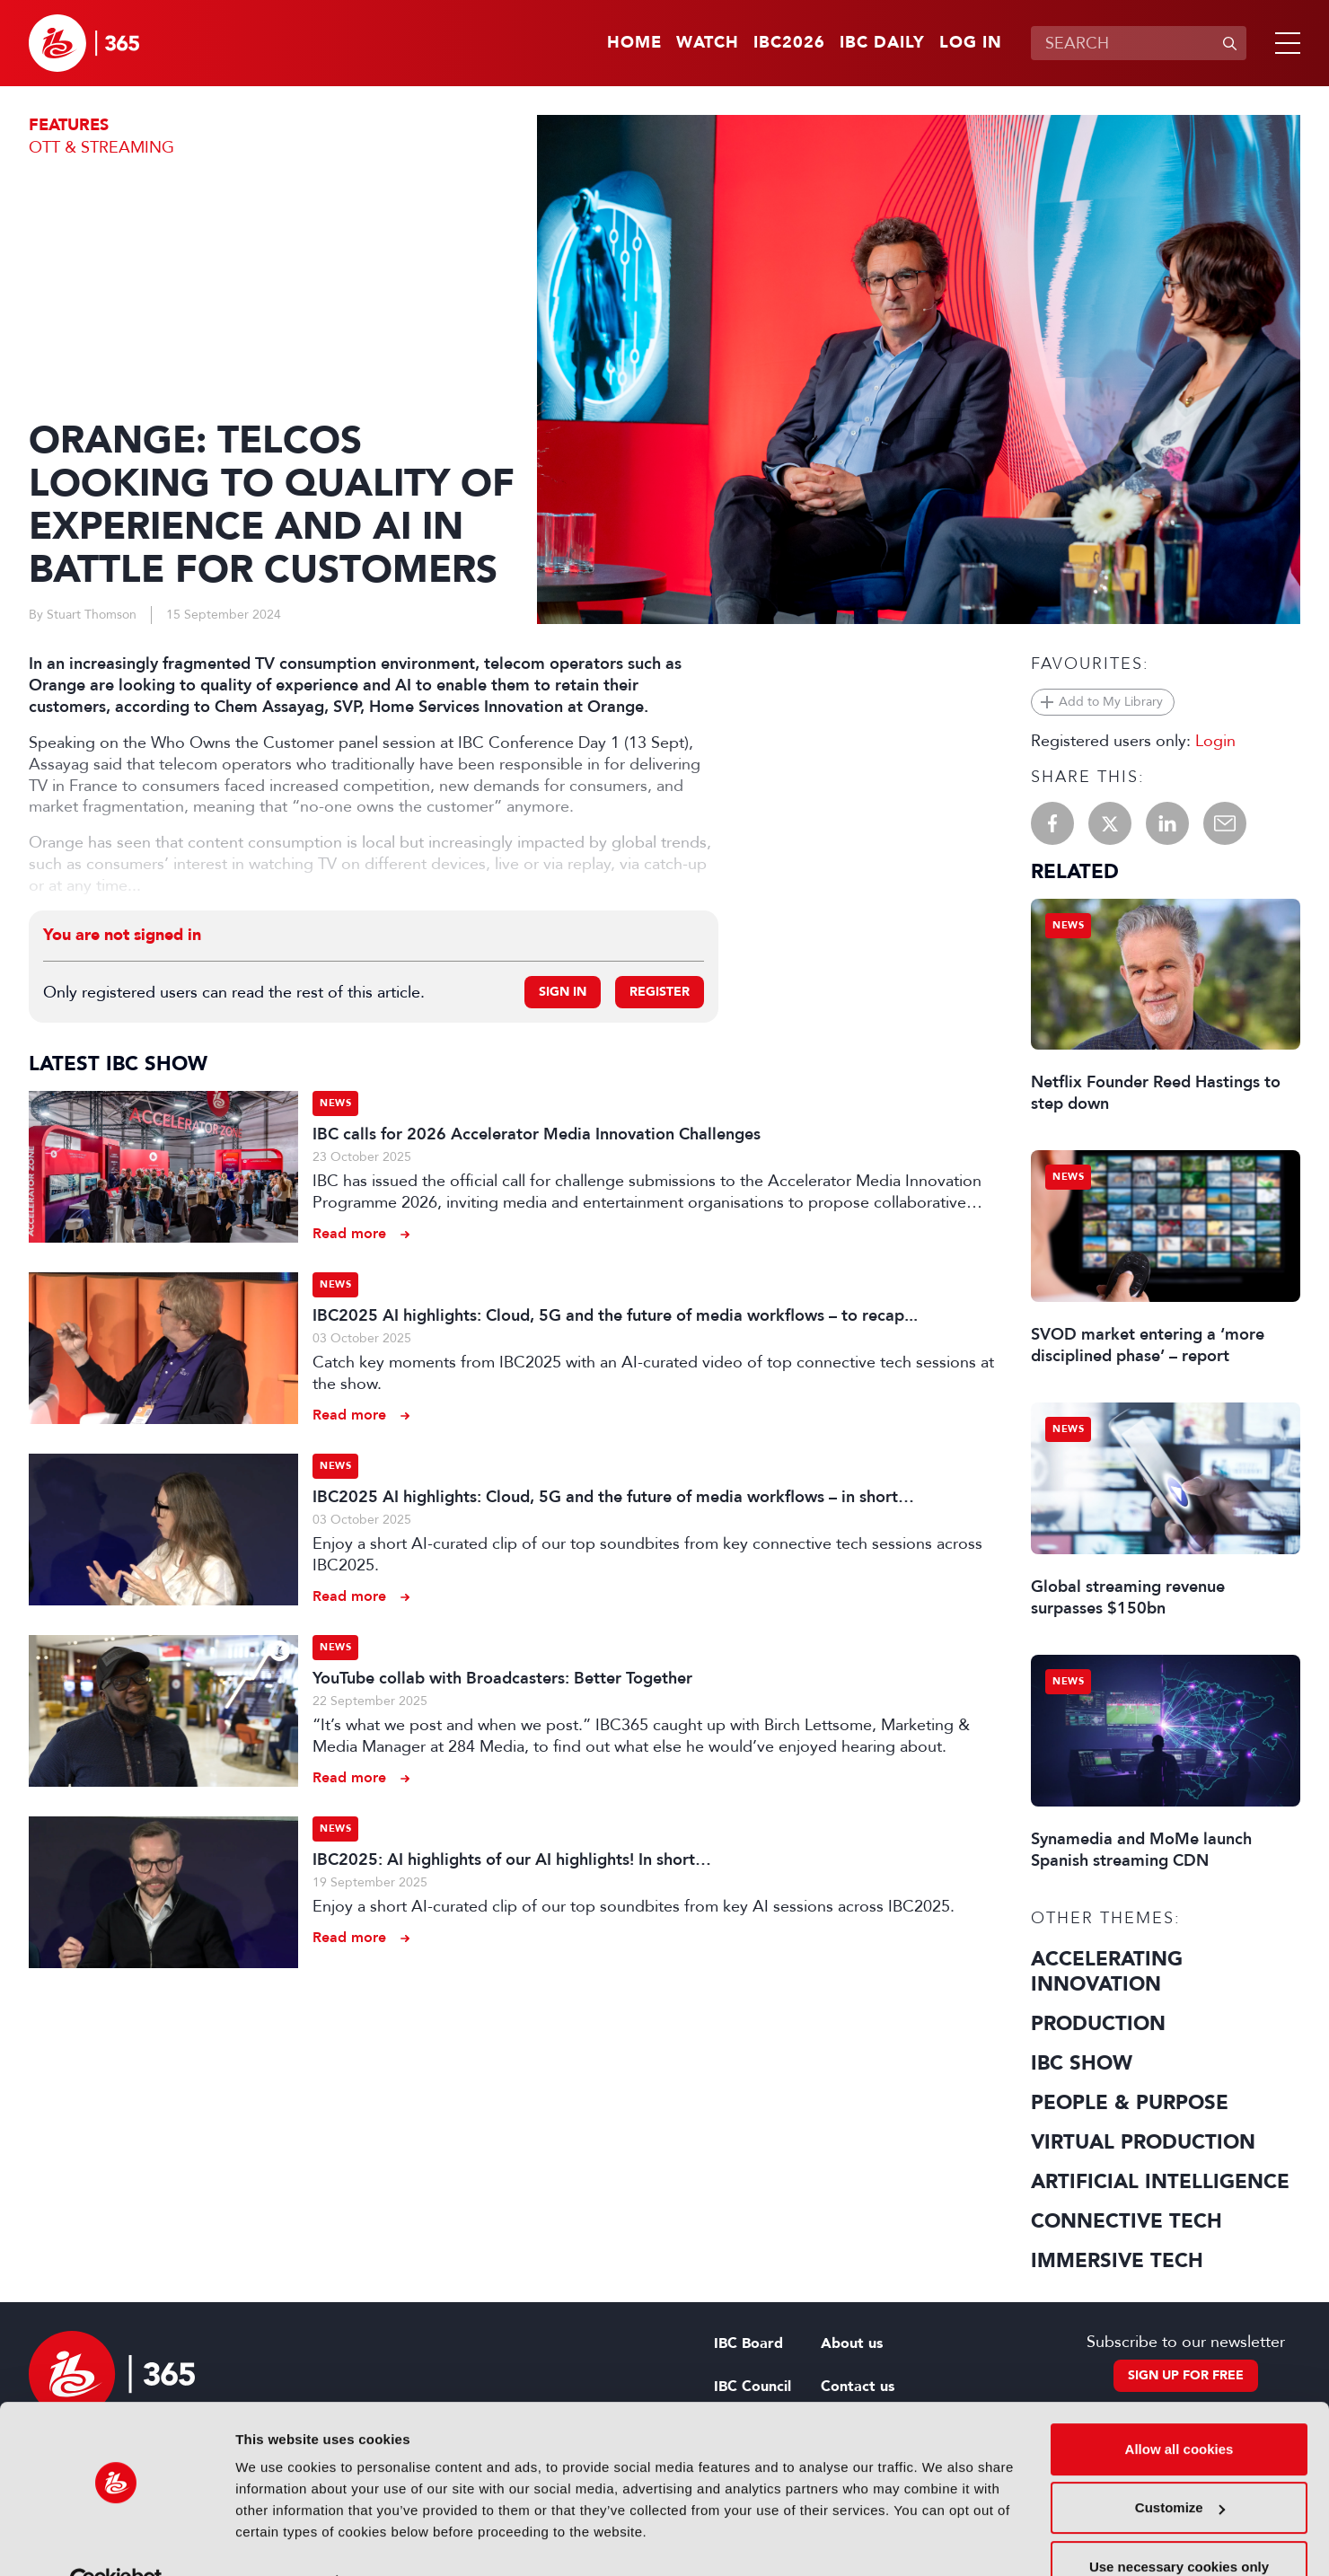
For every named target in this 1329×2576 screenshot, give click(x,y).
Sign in (562, 991)
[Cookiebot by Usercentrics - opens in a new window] (116, 2541)
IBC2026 (789, 43)
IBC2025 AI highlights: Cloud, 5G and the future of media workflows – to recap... (615, 1315)
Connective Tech (1126, 2221)
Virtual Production (1143, 2142)
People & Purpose (1129, 2102)
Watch (707, 43)
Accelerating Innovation (1107, 1972)
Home (634, 43)
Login (1215, 741)
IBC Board (748, 2343)
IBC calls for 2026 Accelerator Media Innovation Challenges (536, 1134)
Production (1098, 2023)
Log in (970, 43)
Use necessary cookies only (1179, 2526)
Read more (349, 1233)
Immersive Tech (1117, 2260)
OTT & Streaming (101, 147)
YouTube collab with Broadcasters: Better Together (502, 1678)
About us (852, 2343)
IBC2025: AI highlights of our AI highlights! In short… (511, 1859)
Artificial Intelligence (1160, 2181)
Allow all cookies (1179, 2408)
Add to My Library (1111, 701)
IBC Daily (882, 43)
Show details (277, 2540)
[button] (1284, 43)
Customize (1180, 2467)
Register (659, 991)
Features (69, 125)
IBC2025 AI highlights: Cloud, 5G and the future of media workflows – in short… (613, 1497)
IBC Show (1081, 2063)
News (335, 1103)
